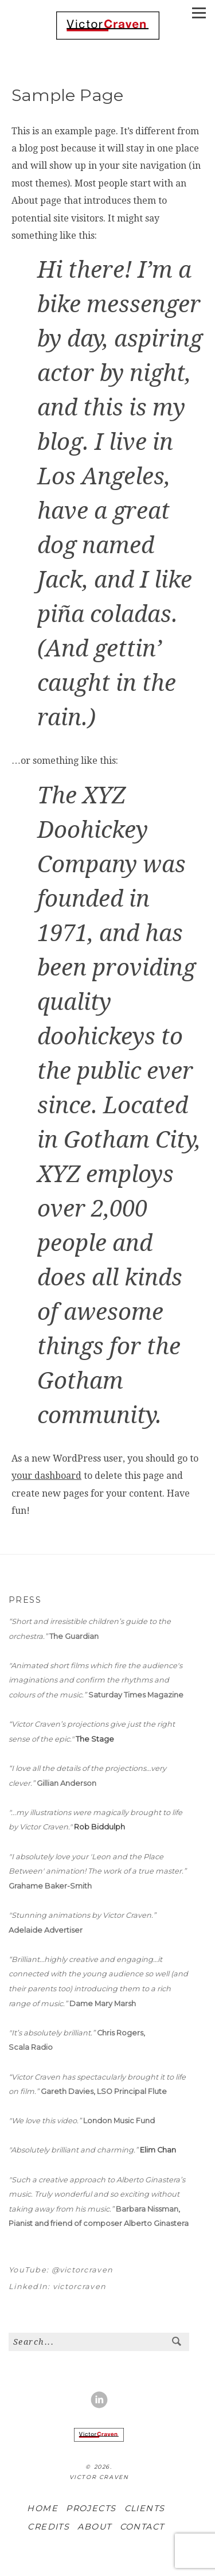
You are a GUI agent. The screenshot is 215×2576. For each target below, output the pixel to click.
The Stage (95, 1739)
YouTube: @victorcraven (61, 2270)
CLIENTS (144, 2508)
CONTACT (142, 2526)
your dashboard (46, 1475)
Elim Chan (158, 2150)
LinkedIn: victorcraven (57, 2286)
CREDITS (48, 2526)
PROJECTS (91, 2508)
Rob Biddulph (99, 1827)
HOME (42, 2508)
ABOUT (94, 2526)
